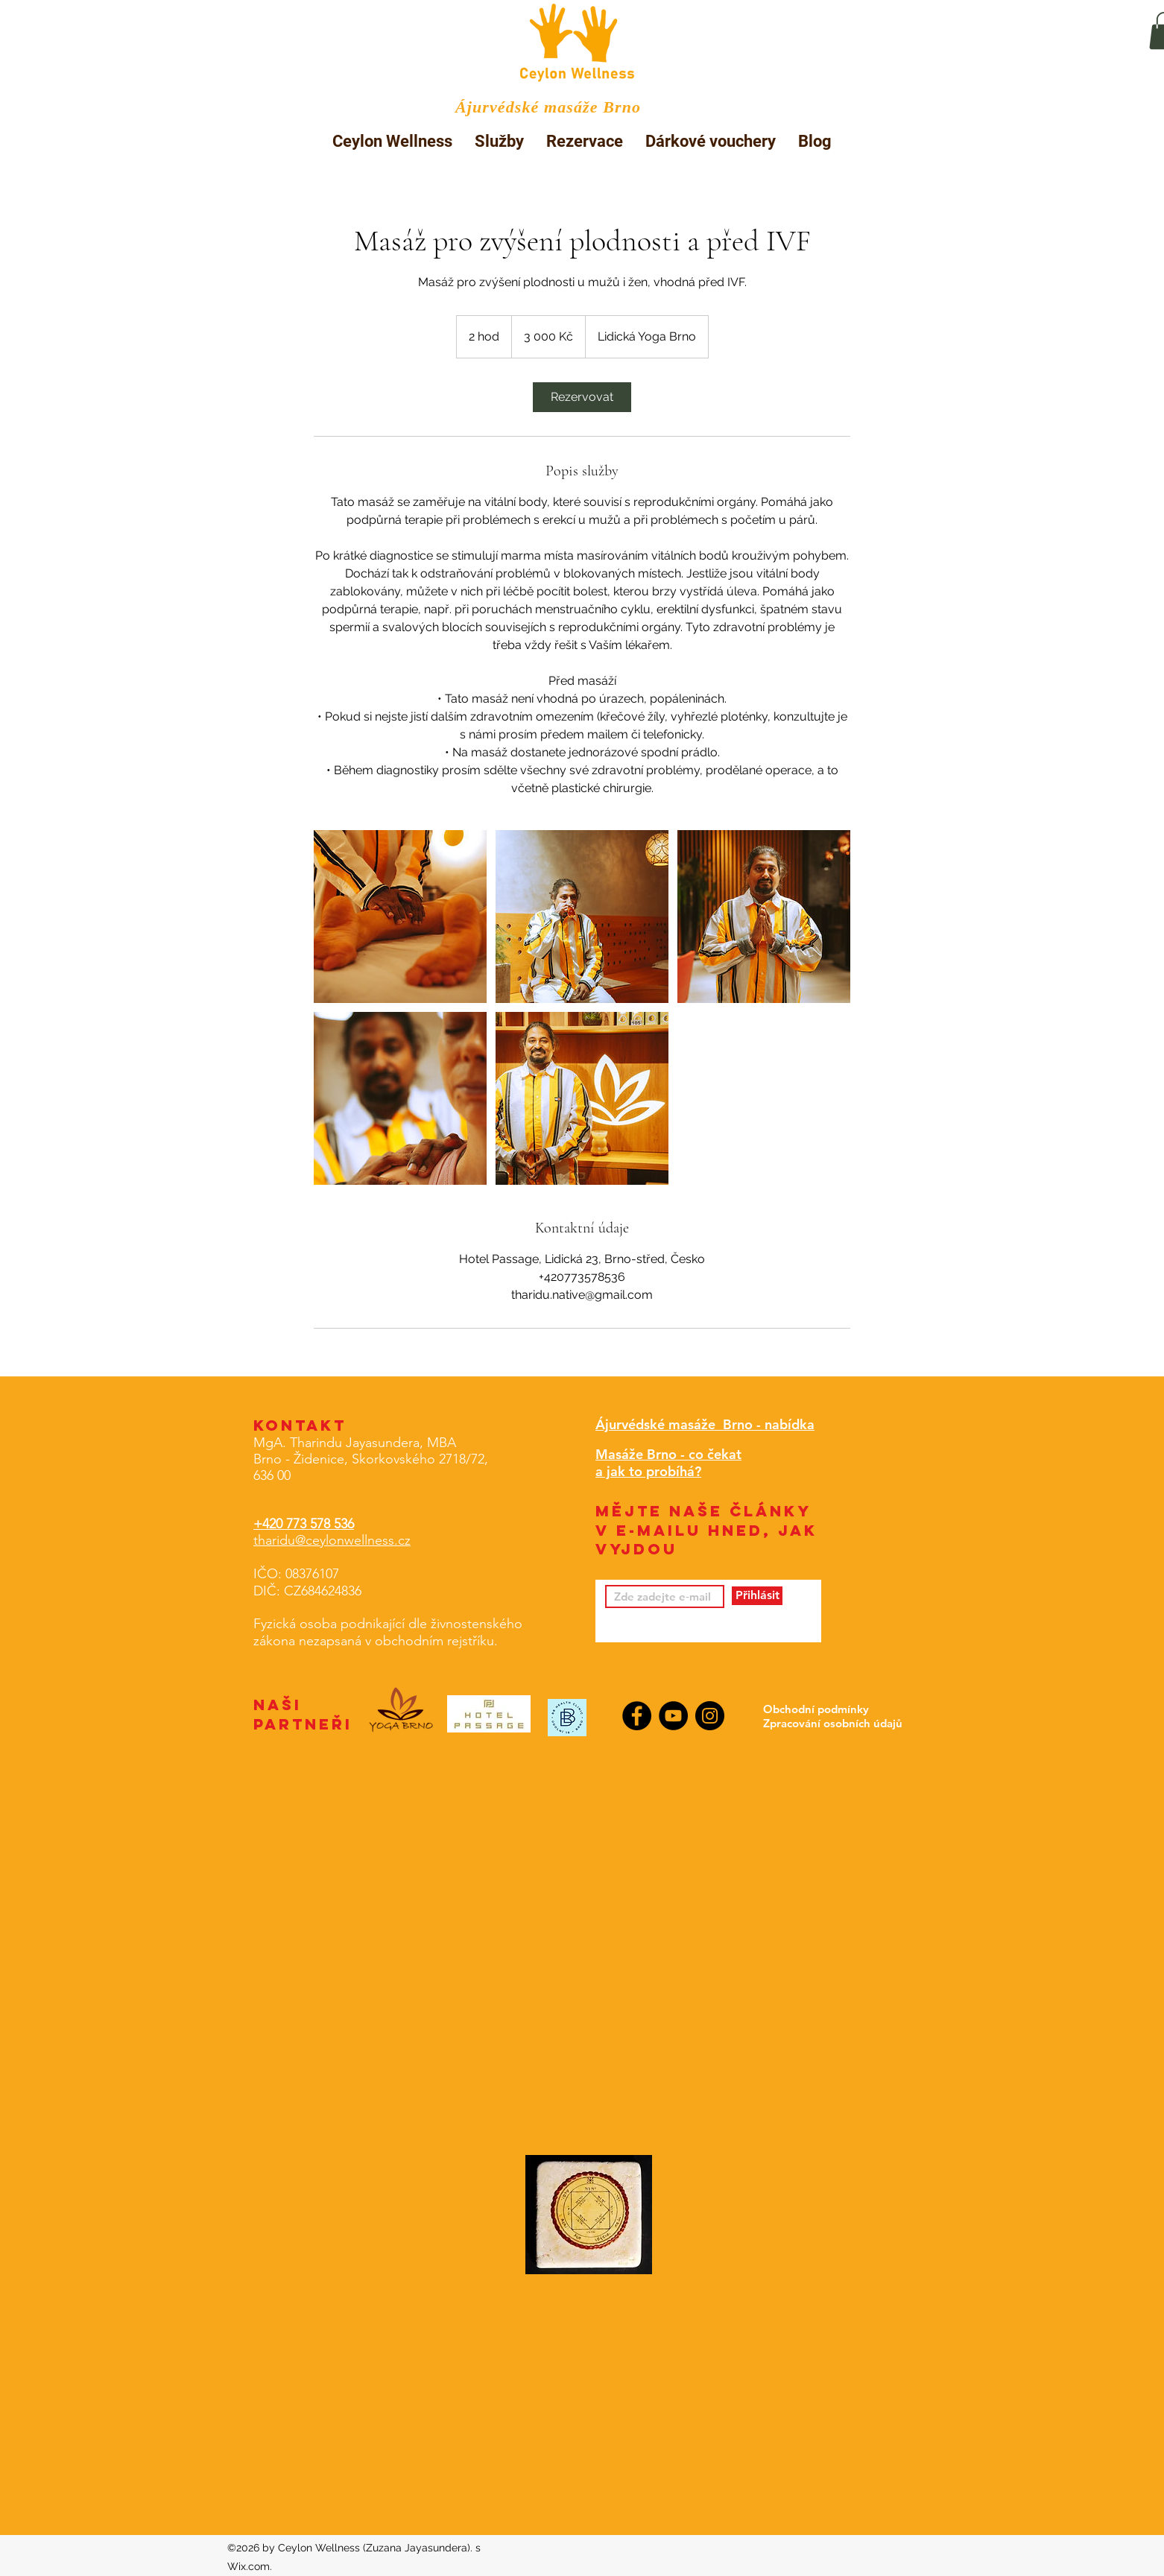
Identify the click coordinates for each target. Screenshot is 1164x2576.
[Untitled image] (400, 916)
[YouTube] (673, 1715)
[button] (499, 141)
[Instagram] (709, 1715)
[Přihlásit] (757, 1595)
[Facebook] (636, 1715)
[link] (582, 397)
